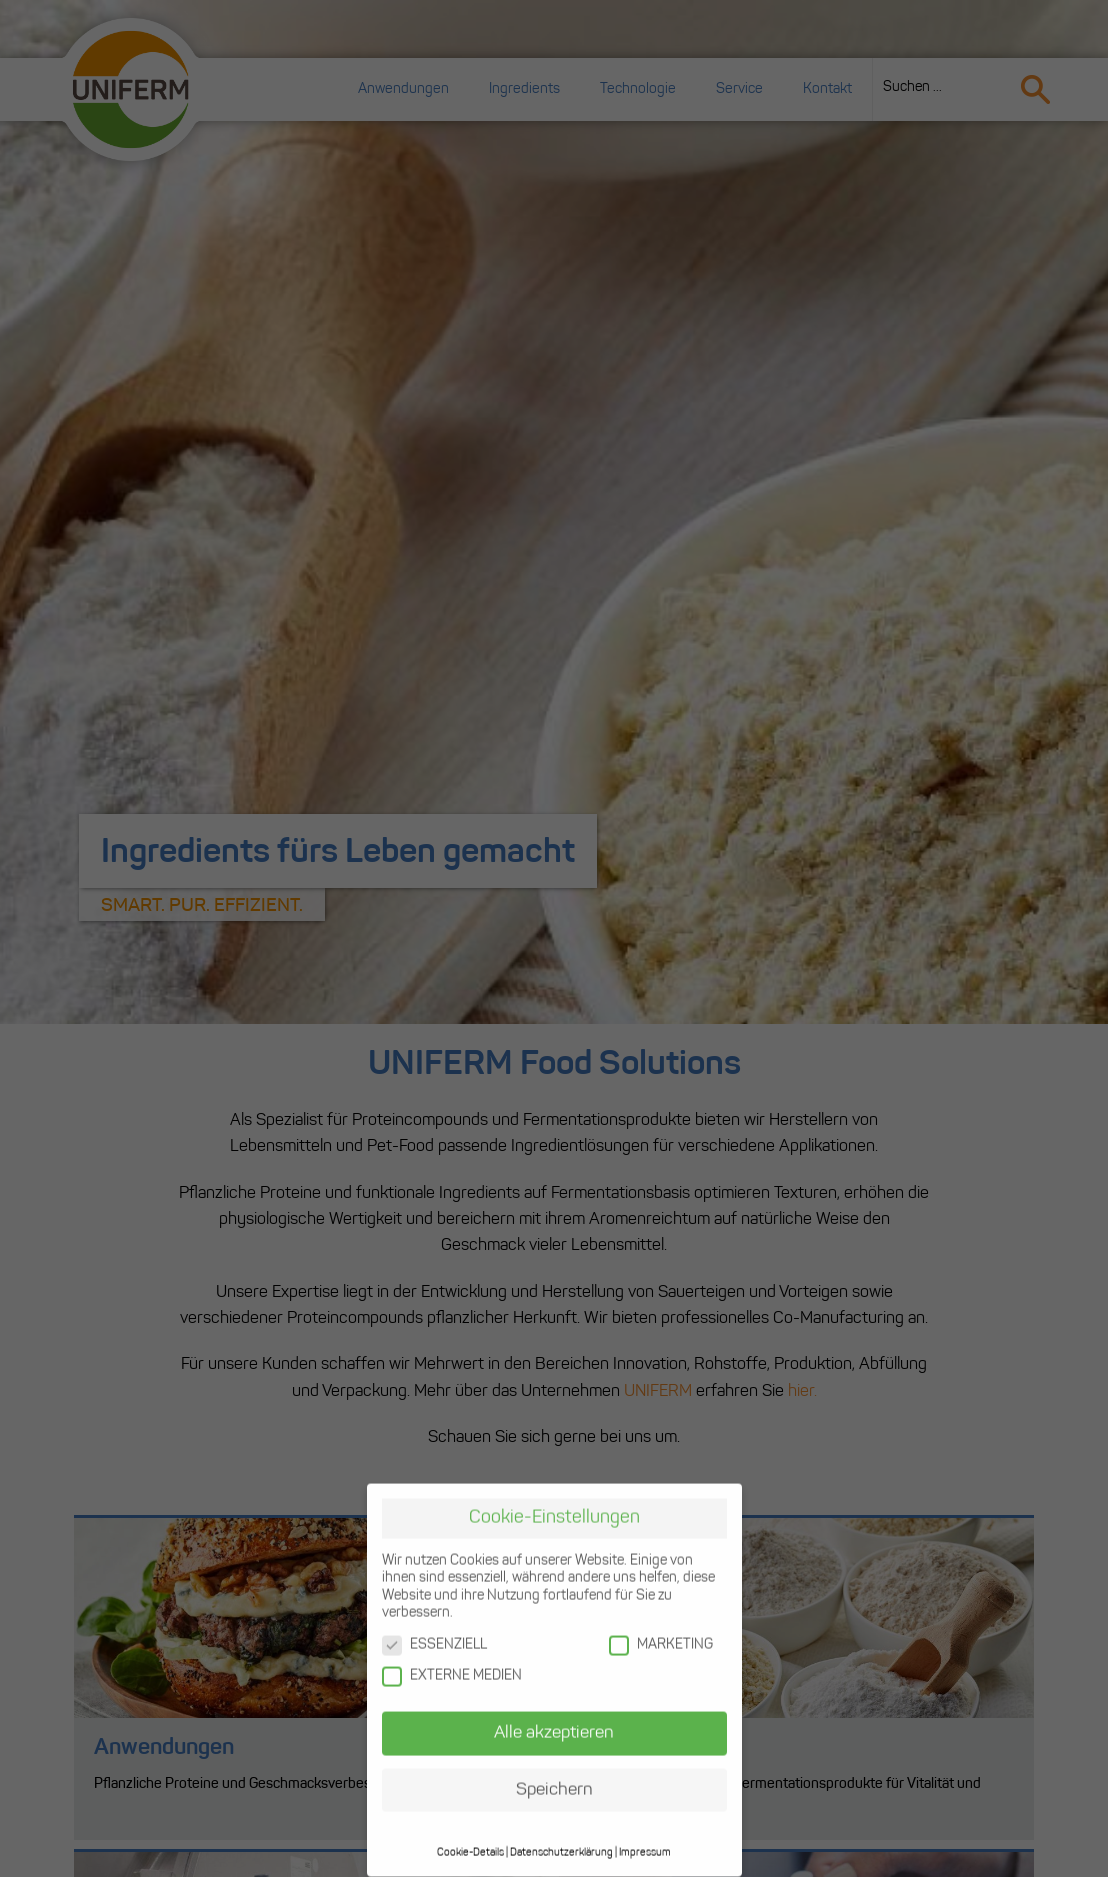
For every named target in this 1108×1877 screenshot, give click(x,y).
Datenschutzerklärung (561, 1837)
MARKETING (661, 1629)
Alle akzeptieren (554, 1717)
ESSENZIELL (434, 1629)
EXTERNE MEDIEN (452, 1661)
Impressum (645, 1837)
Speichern (554, 1774)
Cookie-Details (470, 1837)
